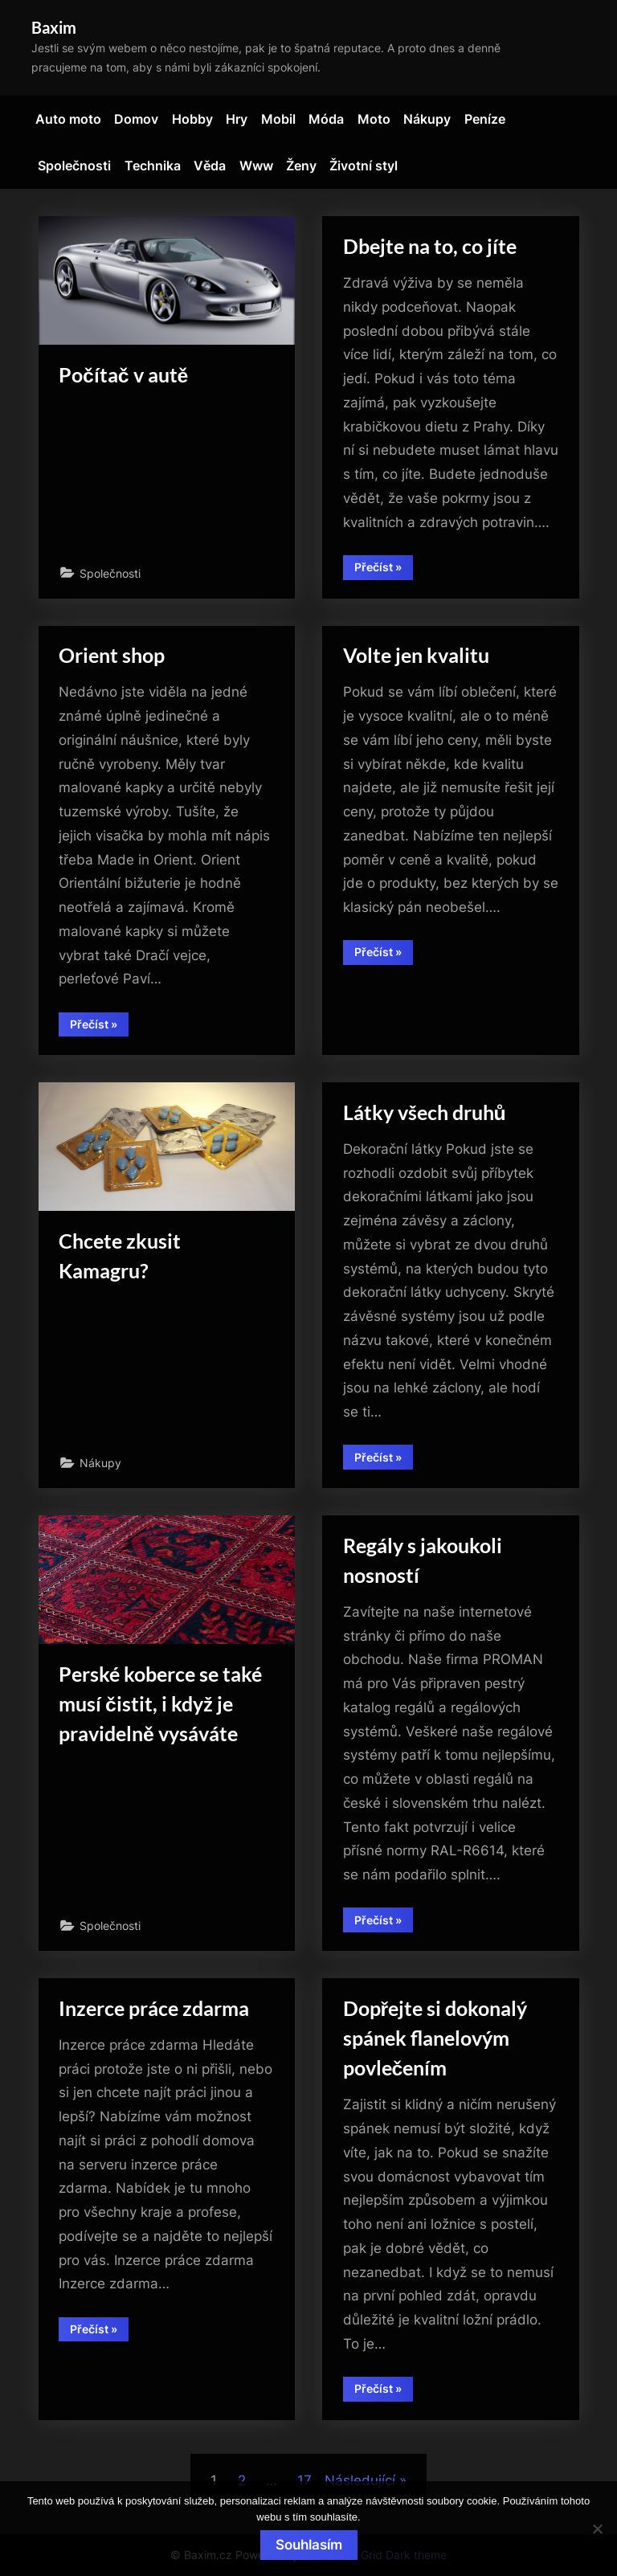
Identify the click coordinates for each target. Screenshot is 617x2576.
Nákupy (427, 119)
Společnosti (74, 165)
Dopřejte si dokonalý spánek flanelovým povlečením (435, 2038)
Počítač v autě (123, 374)
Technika (153, 165)
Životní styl (363, 165)
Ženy (301, 165)
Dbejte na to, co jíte (430, 246)
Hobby (192, 119)
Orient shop (112, 655)
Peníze (484, 119)
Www (256, 165)
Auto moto (68, 119)
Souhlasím (309, 2545)
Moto (374, 119)
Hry (236, 119)
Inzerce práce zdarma (154, 2008)
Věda (210, 165)
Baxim (53, 27)
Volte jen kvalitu (416, 655)
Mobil (278, 119)
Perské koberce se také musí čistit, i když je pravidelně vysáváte (160, 1703)
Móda (326, 119)
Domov (136, 119)
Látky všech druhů (424, 1112)
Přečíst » (383, 569)
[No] (597, 2529)
